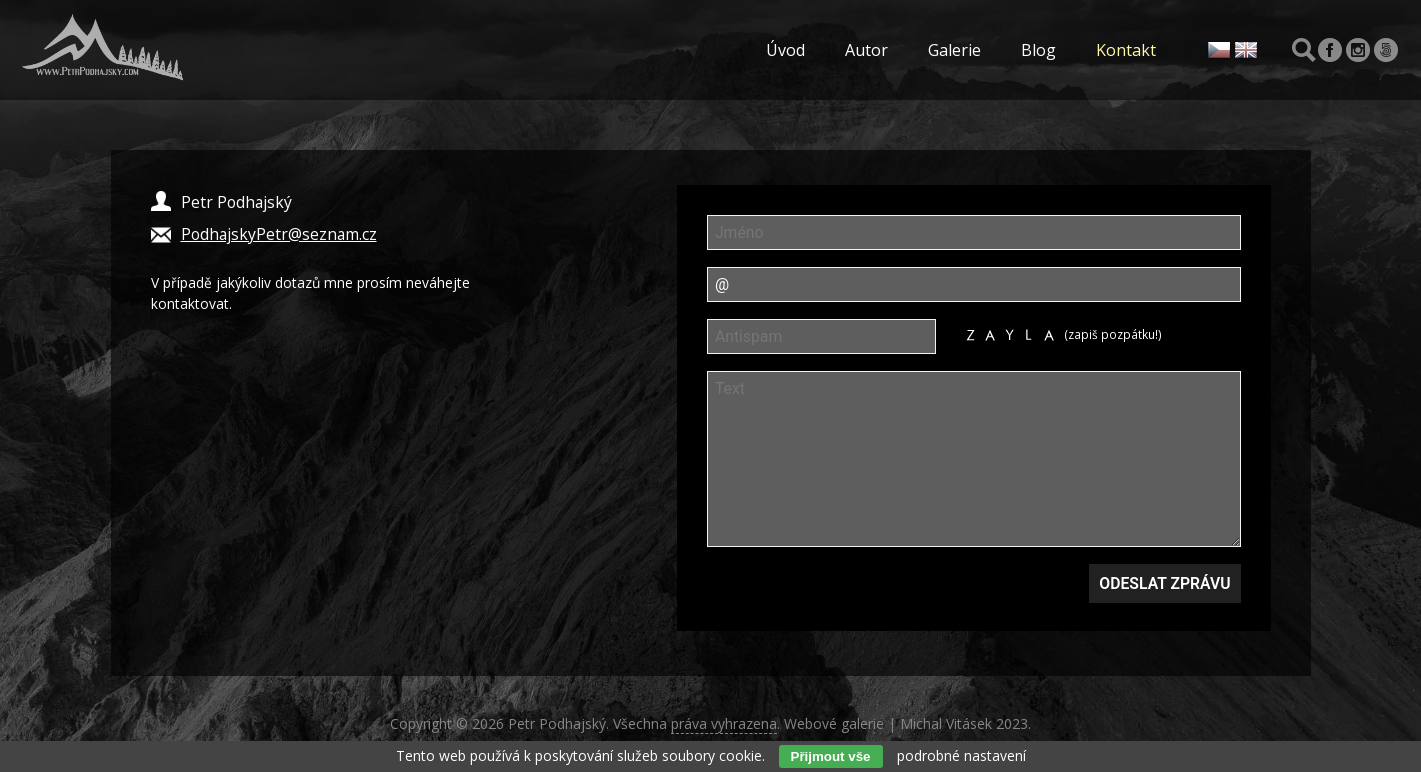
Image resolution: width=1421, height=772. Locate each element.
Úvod (785, 50)
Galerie (954, 50)
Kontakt (1126, 50)
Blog (1038, 50)
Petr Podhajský (557, 723)
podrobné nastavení (961, 755)
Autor (866, 50)
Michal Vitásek (946, 723)
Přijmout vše (831, 756)
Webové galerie (834, 723)
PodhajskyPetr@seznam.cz (279, 234)
